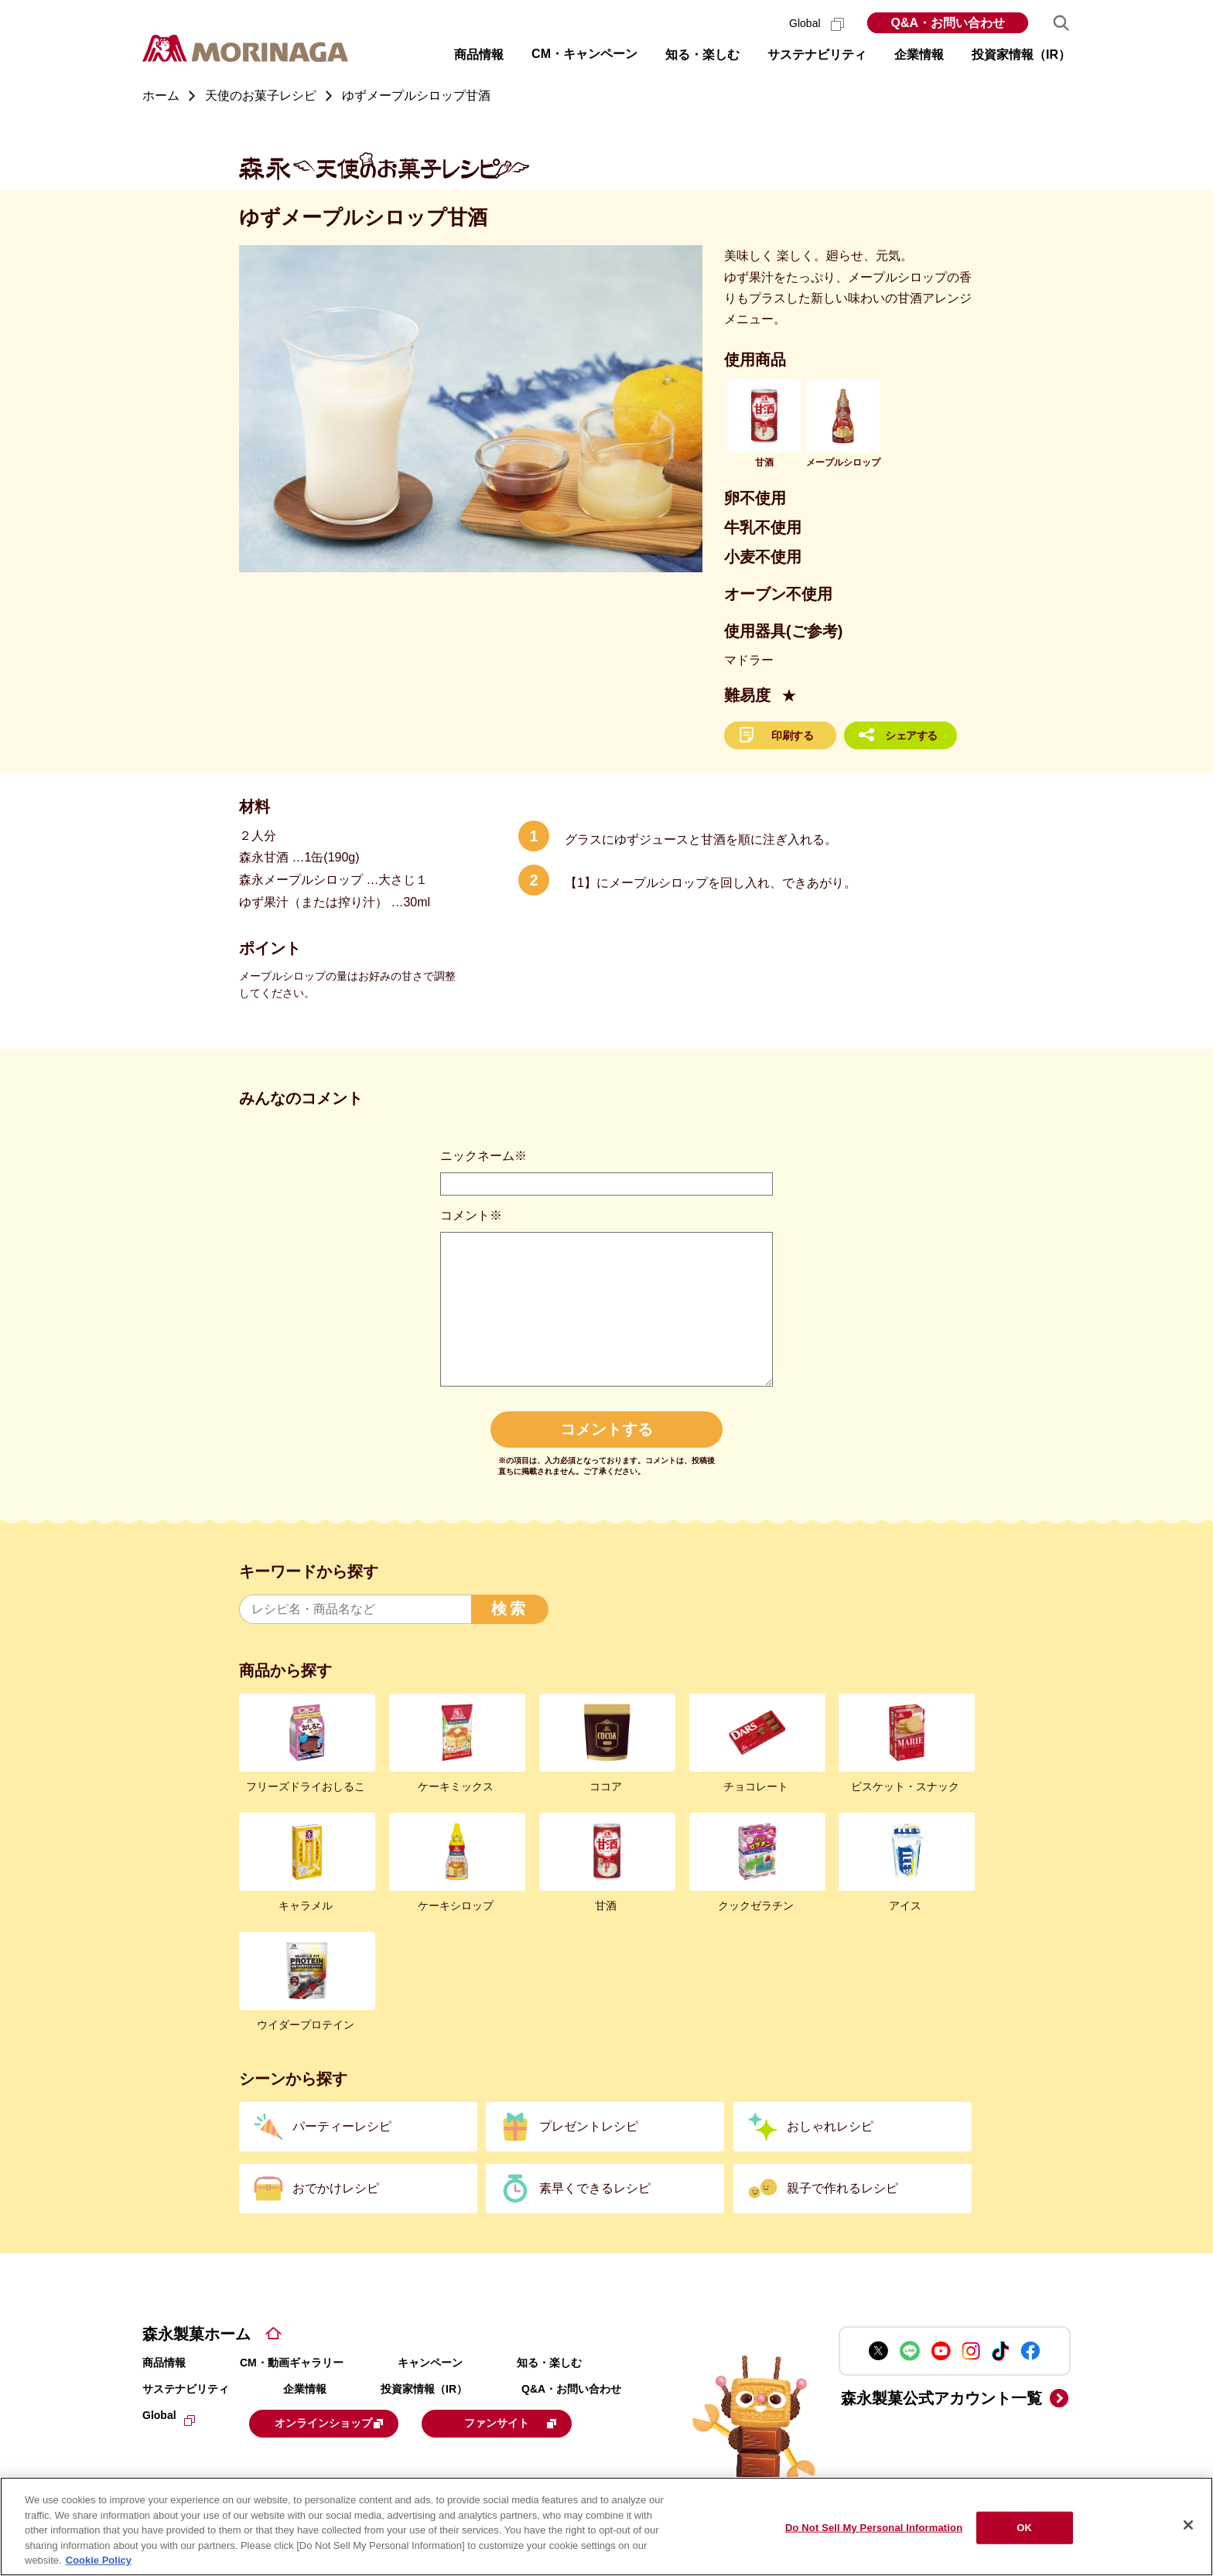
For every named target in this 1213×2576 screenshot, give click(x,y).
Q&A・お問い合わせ (947, 22)
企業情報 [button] (919, 54)
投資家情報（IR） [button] (1021, 54)
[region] (606, 2526)
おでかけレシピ (335, 2188)
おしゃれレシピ (830, 2126)
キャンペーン (430, 2362)
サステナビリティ (185, 2389)
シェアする (911, 735)
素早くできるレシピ (595, 2188)
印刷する (792, 735)
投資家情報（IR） (424, 2389)
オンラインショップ (345, 2422)
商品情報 (164, 2362)
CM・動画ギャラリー (291, 2362)
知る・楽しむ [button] (702, 54)
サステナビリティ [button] (816, 54)
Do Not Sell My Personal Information (873, 2527)
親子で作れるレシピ (842, 2188)
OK (1024, 2527)
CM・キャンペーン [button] (584, 53)
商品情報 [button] (479, 54)
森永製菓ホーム (196, 2333)
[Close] (1188, 2525)
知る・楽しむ (549, 2362)
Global (816, 23)
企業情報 (304, 2389)
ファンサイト (546, 2422)
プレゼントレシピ (588, 2126)
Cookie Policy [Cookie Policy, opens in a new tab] (99, 2560)
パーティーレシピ (341, 2126)
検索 (509, 1608)
